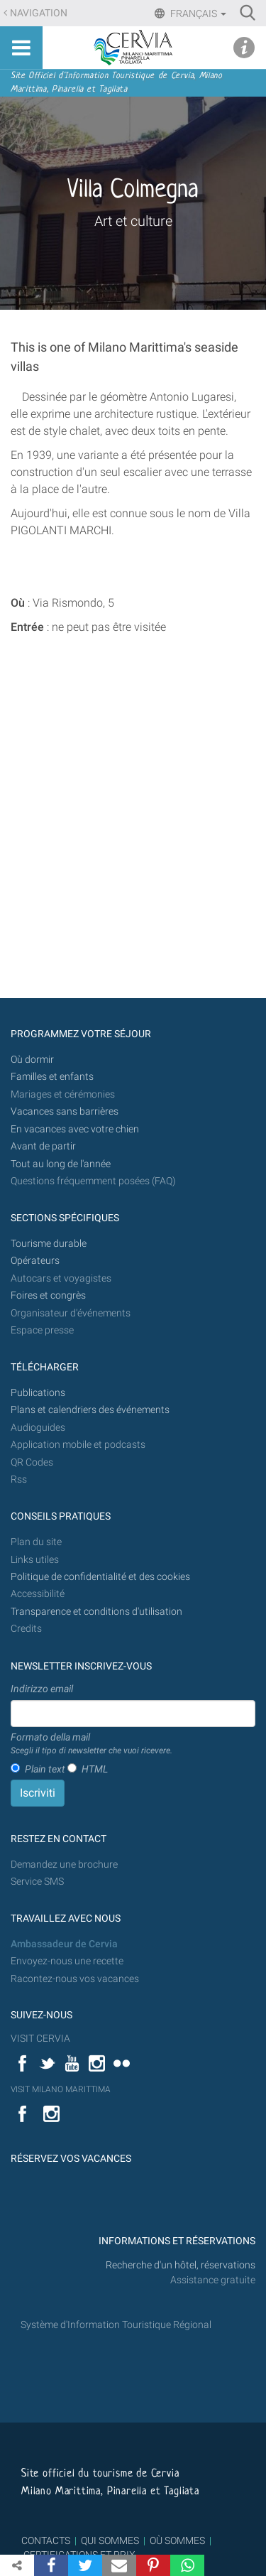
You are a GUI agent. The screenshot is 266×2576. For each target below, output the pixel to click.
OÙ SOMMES (177, 2540)
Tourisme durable (49, 1244)
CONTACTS (45, 2540)
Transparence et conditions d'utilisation (96, 1612)
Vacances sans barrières (64, 1111)
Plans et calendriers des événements (90, 1410)
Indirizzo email (42, 1688)
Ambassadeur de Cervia (64, 1944)
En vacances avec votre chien (76, 1129)
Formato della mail (91, 1744)
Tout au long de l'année (61, 1164)
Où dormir (32, 1060)
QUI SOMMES (110, 2540)
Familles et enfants (52, 1077)
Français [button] (197, 13)
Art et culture (133, 220)
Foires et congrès (48, 1295)
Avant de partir (43, 1146)
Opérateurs (35, 1261)
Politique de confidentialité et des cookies (100, 1577)
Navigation (38, 13)
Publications (38, 1393)
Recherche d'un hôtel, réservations (180, 2265)
